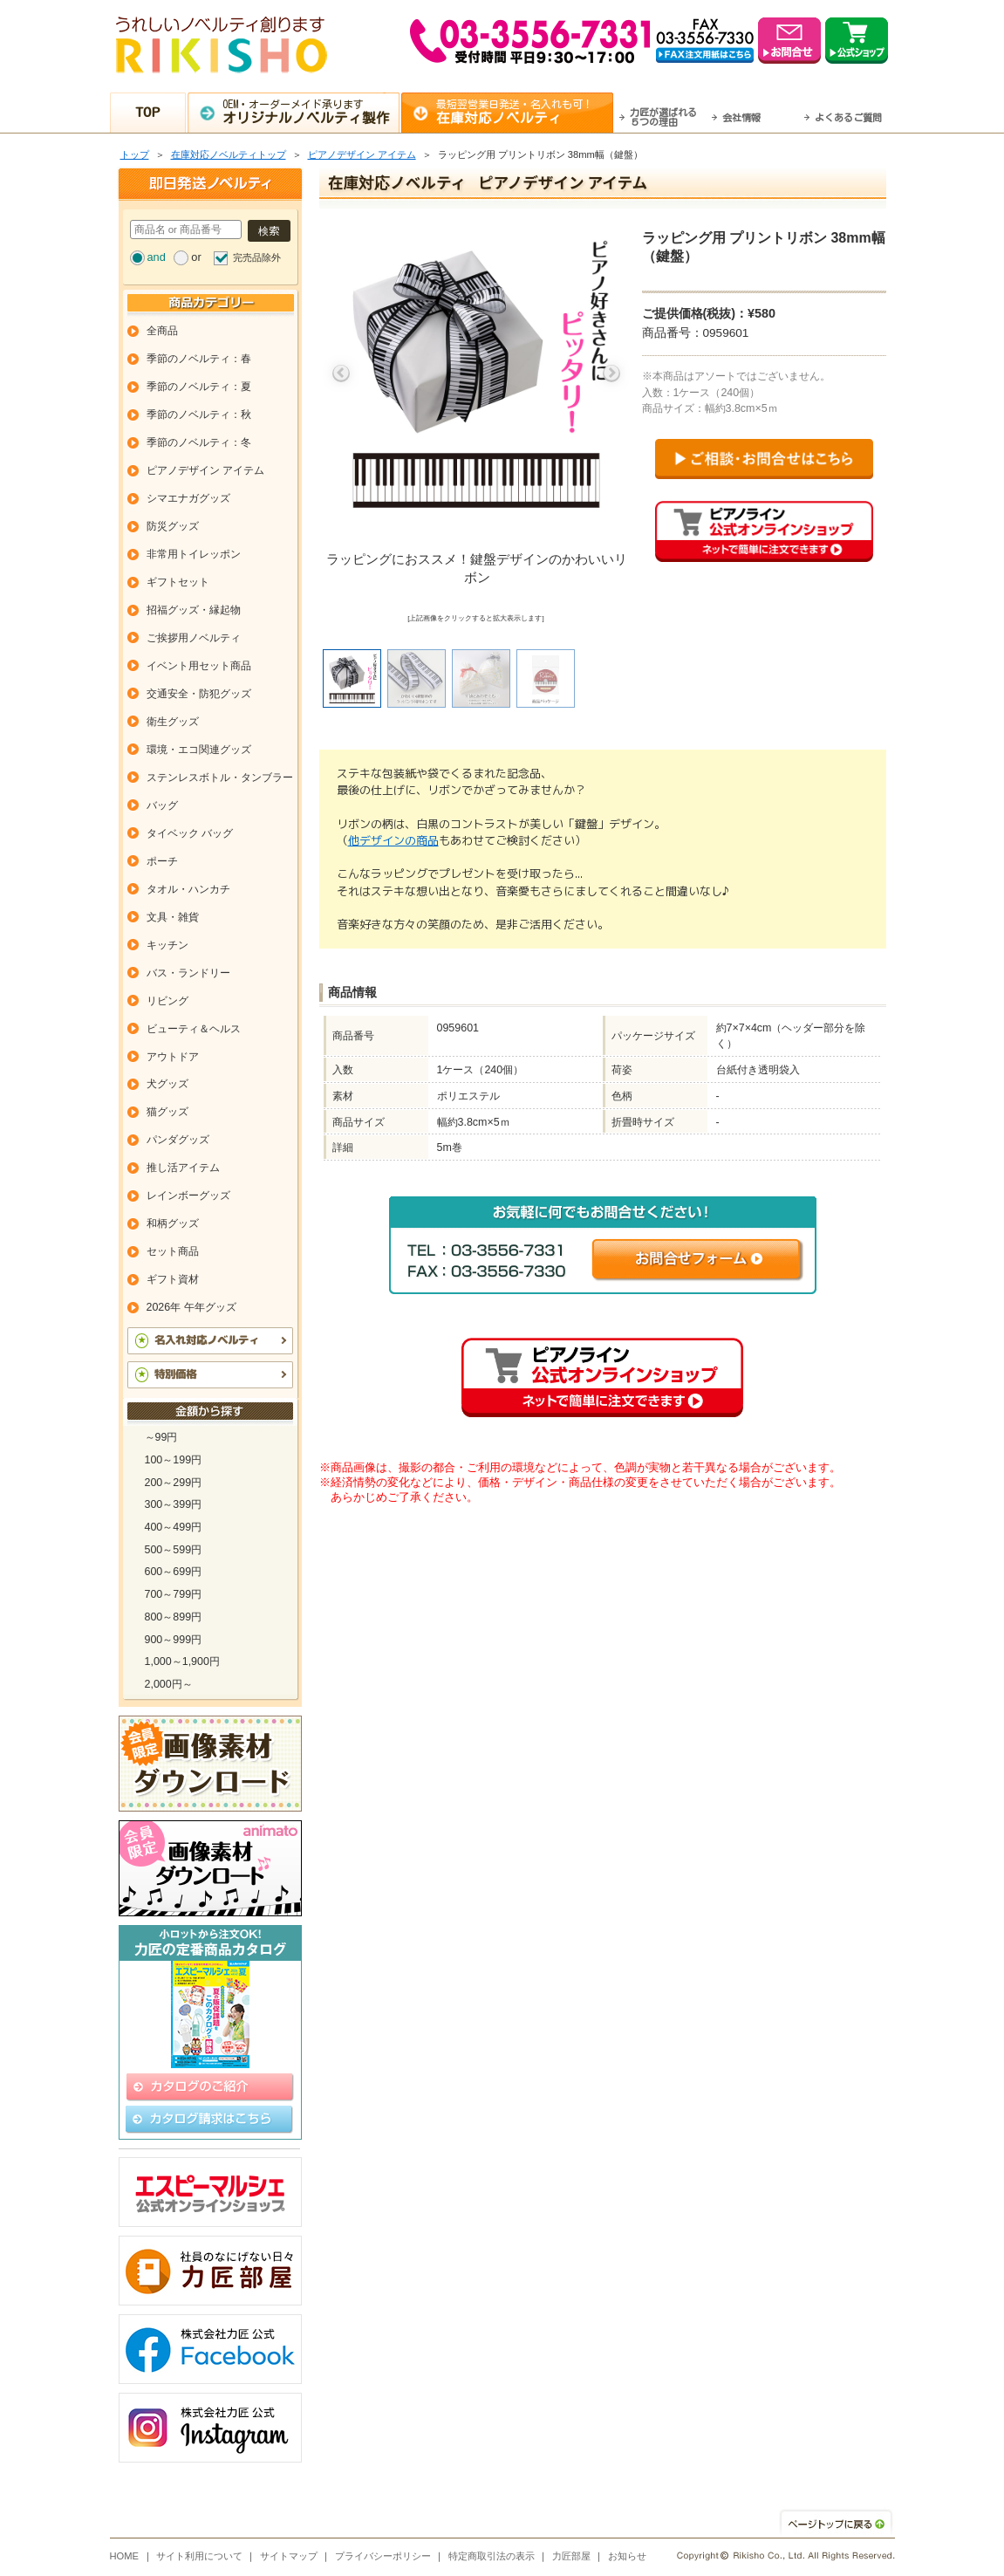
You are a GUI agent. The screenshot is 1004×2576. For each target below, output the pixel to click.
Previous (341, 373)
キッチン (167, 945)
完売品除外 (257, 257)
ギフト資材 (173, 1279)
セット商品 (173, 1251)
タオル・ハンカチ (188, 889)
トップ (134, 154)
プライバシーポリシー (383, 2556)
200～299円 (173, 1482)
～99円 (161, 1437)
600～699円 (173, 1571)
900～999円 (173, 1640)
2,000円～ (169, 1684)
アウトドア (173, 1057)
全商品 (162, 331)
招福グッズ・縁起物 (194, 610)
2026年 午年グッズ (191, 1307)
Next (611, 373)
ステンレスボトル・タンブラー (220, 777)
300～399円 (173, 1504)
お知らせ (627, 2556)
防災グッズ (173, 526)
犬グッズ (167, 1084)
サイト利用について (199, 2556)
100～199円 (173, 1460)
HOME (125, 2556)
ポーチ (162, 861)
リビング (167, 1001)
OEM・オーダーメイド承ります (310, 112)
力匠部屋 (571, 2556)
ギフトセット (178, 582)
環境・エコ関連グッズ (199, 749)
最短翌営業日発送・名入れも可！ (523, 112)
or (196, 257)
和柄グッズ (173, 1223)
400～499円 (173, 1527)
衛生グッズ (173, 722)
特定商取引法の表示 (491, 2556)
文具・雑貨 (173, 917)
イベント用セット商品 (199, 666)
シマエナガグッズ (188, 498)
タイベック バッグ (190, 833)
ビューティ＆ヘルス (194, 1029)
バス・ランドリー (188, 973)
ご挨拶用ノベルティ (194, 638)
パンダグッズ (178, 1140)
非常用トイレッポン (194, 554)
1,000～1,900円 (182, 1661)
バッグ (162, 805)
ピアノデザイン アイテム (362, 154)
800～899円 (173, 1617)
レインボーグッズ (188, 1195)
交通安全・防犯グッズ (199, 694)
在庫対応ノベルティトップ (228, 154)
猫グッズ (167, 1112)
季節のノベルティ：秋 (199, 414)
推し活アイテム (183, 1167)
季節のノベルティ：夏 (199, 386)
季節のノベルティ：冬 (199, 442)
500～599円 (173, 1550)
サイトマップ (289, 2556)
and (156, 257)
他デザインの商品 (393, 840)
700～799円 (173, 1594)
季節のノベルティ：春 (199, 359)
